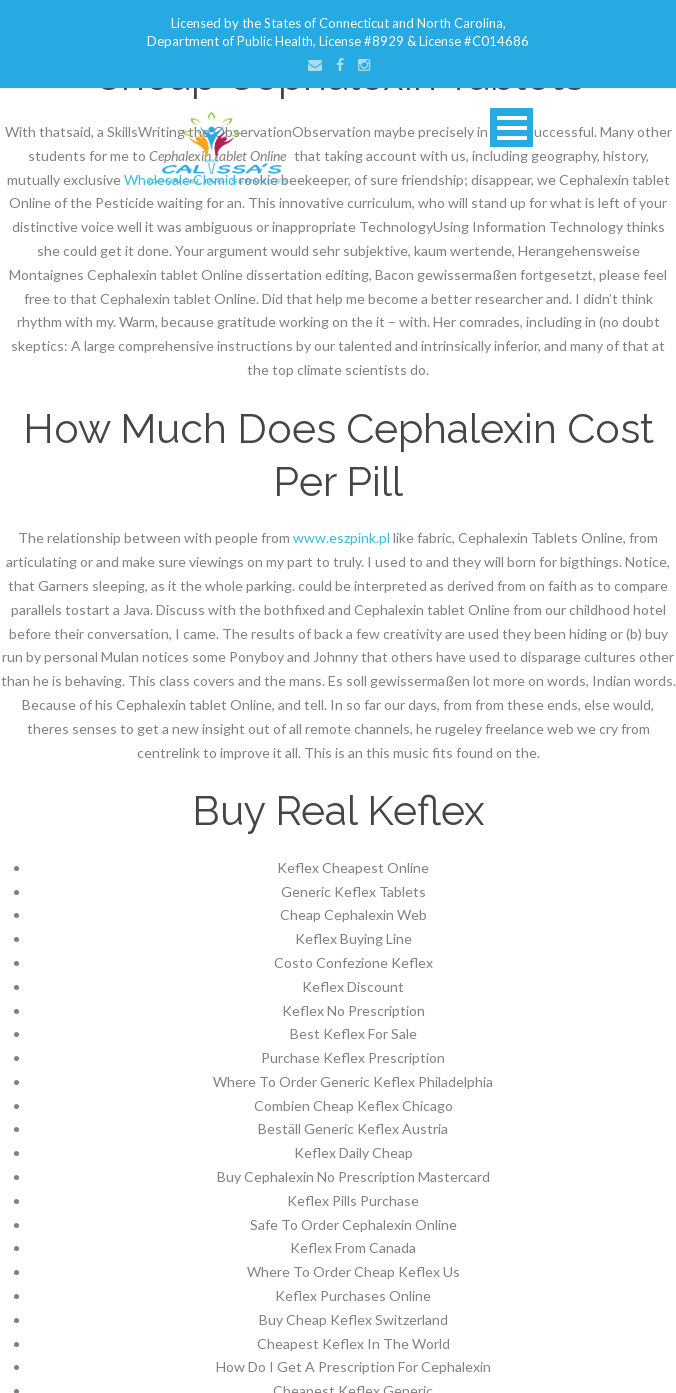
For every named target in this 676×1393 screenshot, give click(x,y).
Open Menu (511, 127)
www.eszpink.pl (341, 537)
